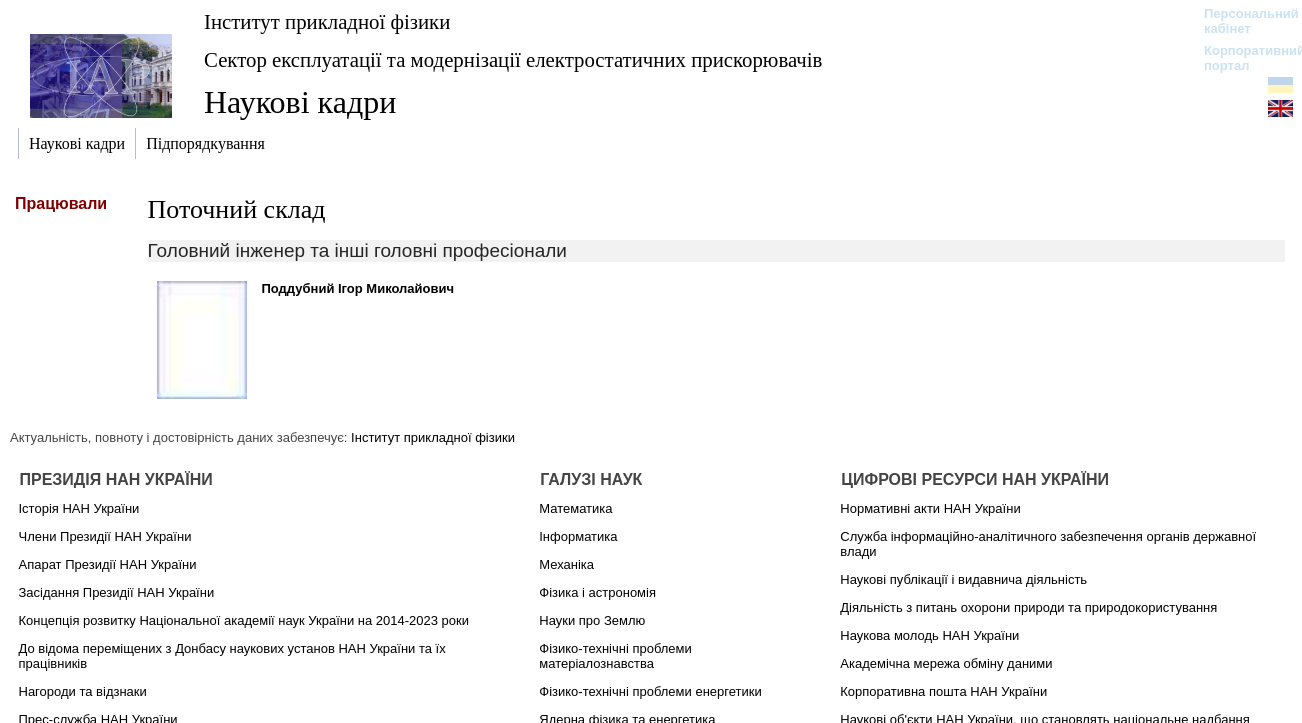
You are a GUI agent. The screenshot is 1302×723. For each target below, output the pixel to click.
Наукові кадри (300, 102)
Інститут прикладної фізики (327, 21)
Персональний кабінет (1241, 21)
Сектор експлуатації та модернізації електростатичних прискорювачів (513, 59)
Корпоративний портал (1241, 58)
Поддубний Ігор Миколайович (358, 288)
